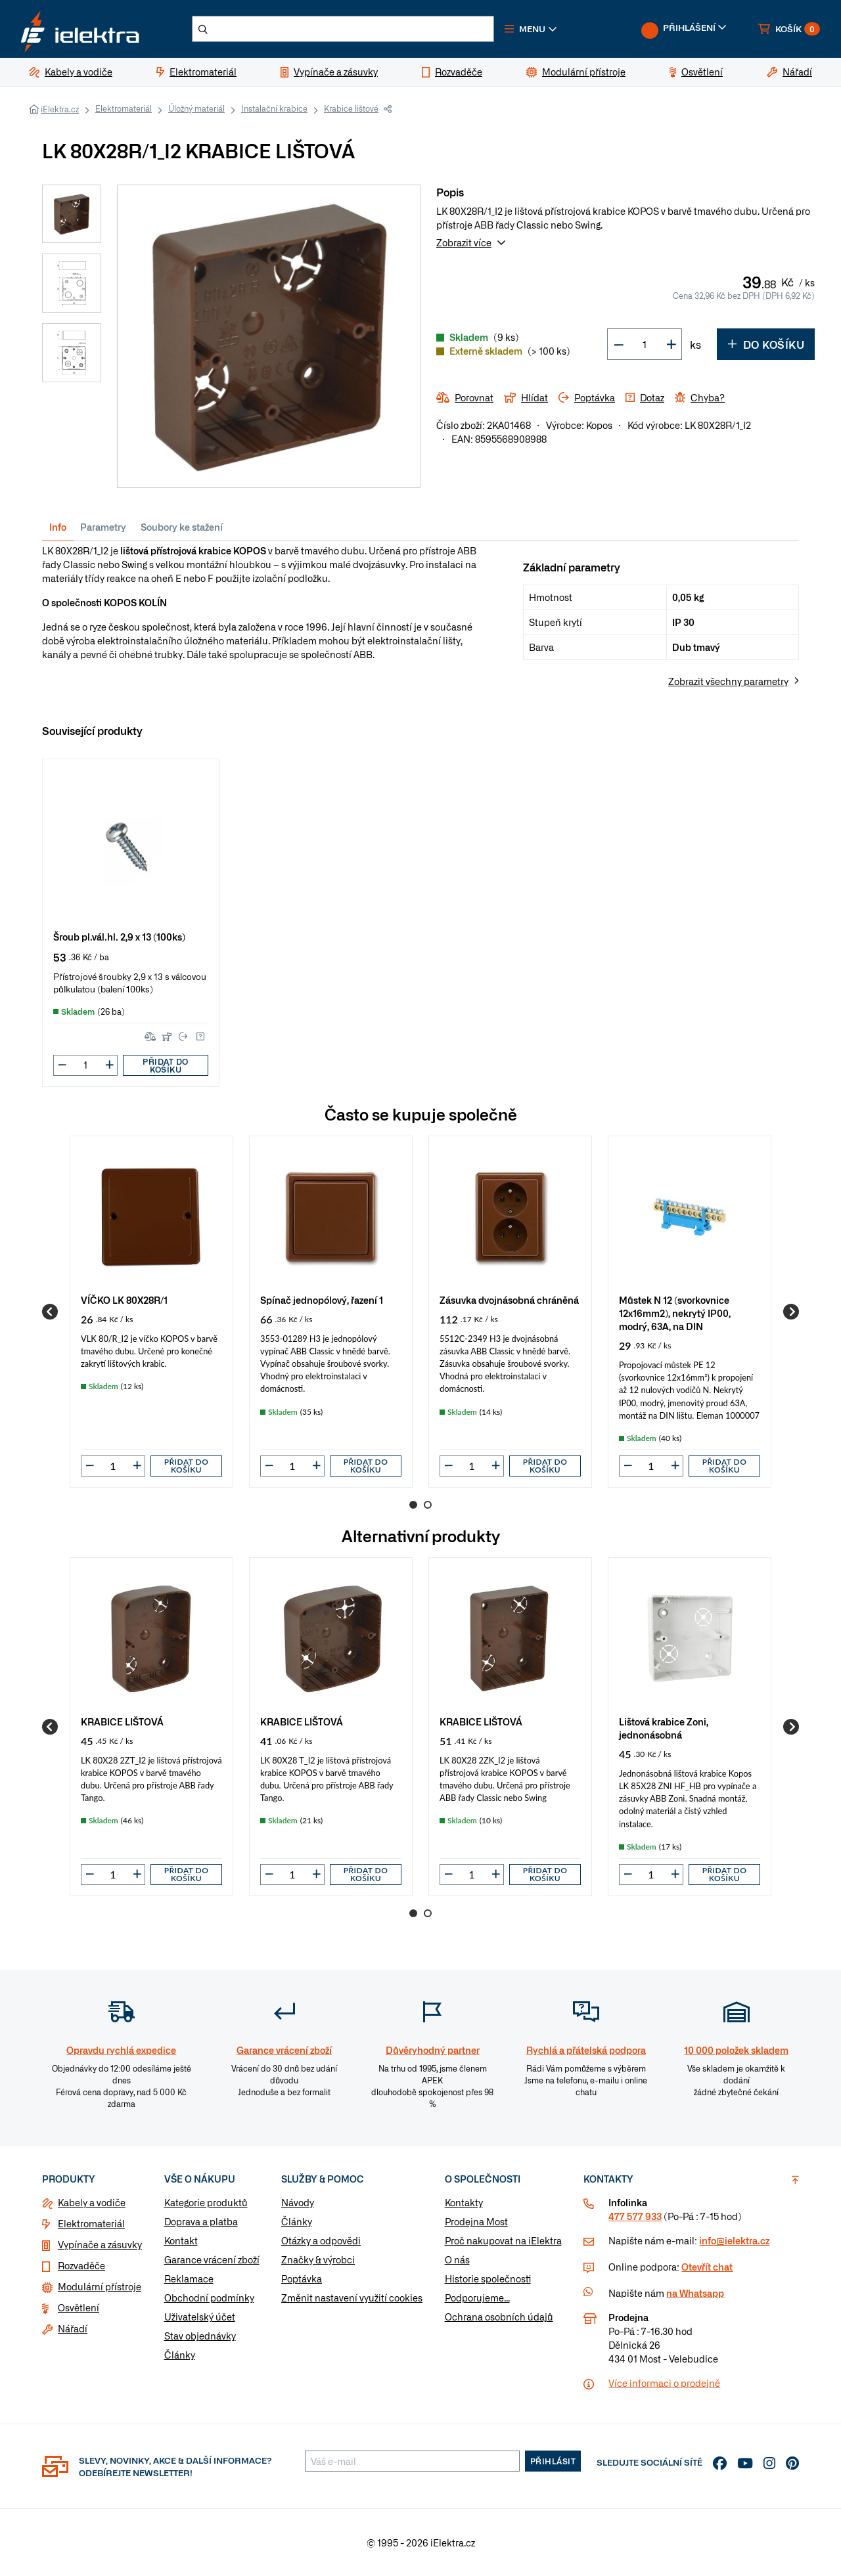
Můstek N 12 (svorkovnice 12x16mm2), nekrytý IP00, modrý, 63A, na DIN (675, 1312)
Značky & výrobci (318, 2259)
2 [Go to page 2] (428, 1505)
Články (179, 2354)
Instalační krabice (274, 108)
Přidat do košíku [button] (186, 1466)
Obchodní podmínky (209, 2297)
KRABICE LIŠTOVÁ (122, 1721)
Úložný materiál (196, 108)
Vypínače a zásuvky (100, 2244)
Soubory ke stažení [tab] (182, 527)
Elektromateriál (123, 108)
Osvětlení (78, 2307)
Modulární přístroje (99, 2286)
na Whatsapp (695, 2293)
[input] (113, 1466)
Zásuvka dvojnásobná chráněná (509, 1299)
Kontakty (464, 2202)
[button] (531, 29)
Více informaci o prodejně (664, 2383)
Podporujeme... (477, 2297)
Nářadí (72, 2328)
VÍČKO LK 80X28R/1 (124, 1299)
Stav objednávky (200, 2335)
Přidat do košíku (166, 1065)
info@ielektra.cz (734, 2240)
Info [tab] (57, 527)
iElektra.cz (60, 109)
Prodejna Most (476, 2221)
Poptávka (301, 2278)
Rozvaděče (81, 2265)
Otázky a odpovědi (321, 2240)
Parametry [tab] (103, 527)
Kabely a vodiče (91, 2202)
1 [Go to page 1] (413, 1505)
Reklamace (189, 2278)
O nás (457, 2259)
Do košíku (765, 344)
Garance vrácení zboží (212, 2259)
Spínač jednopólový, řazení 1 (321, 1299)
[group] (151, 1312)
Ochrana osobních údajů (499, 2316)
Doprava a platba (201, 2221)
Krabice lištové (351, 108)
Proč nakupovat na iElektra (503, 2240)
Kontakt (181, 2240)
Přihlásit (553, 2461)
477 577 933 (635, 2216)
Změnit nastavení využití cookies (351, 2297)
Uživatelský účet (199, 2316)
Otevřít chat (707, 2266)
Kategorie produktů (206, 2202)
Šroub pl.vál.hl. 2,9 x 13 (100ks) (119, 936)
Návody (297, 2202)
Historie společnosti (488, 2278)
